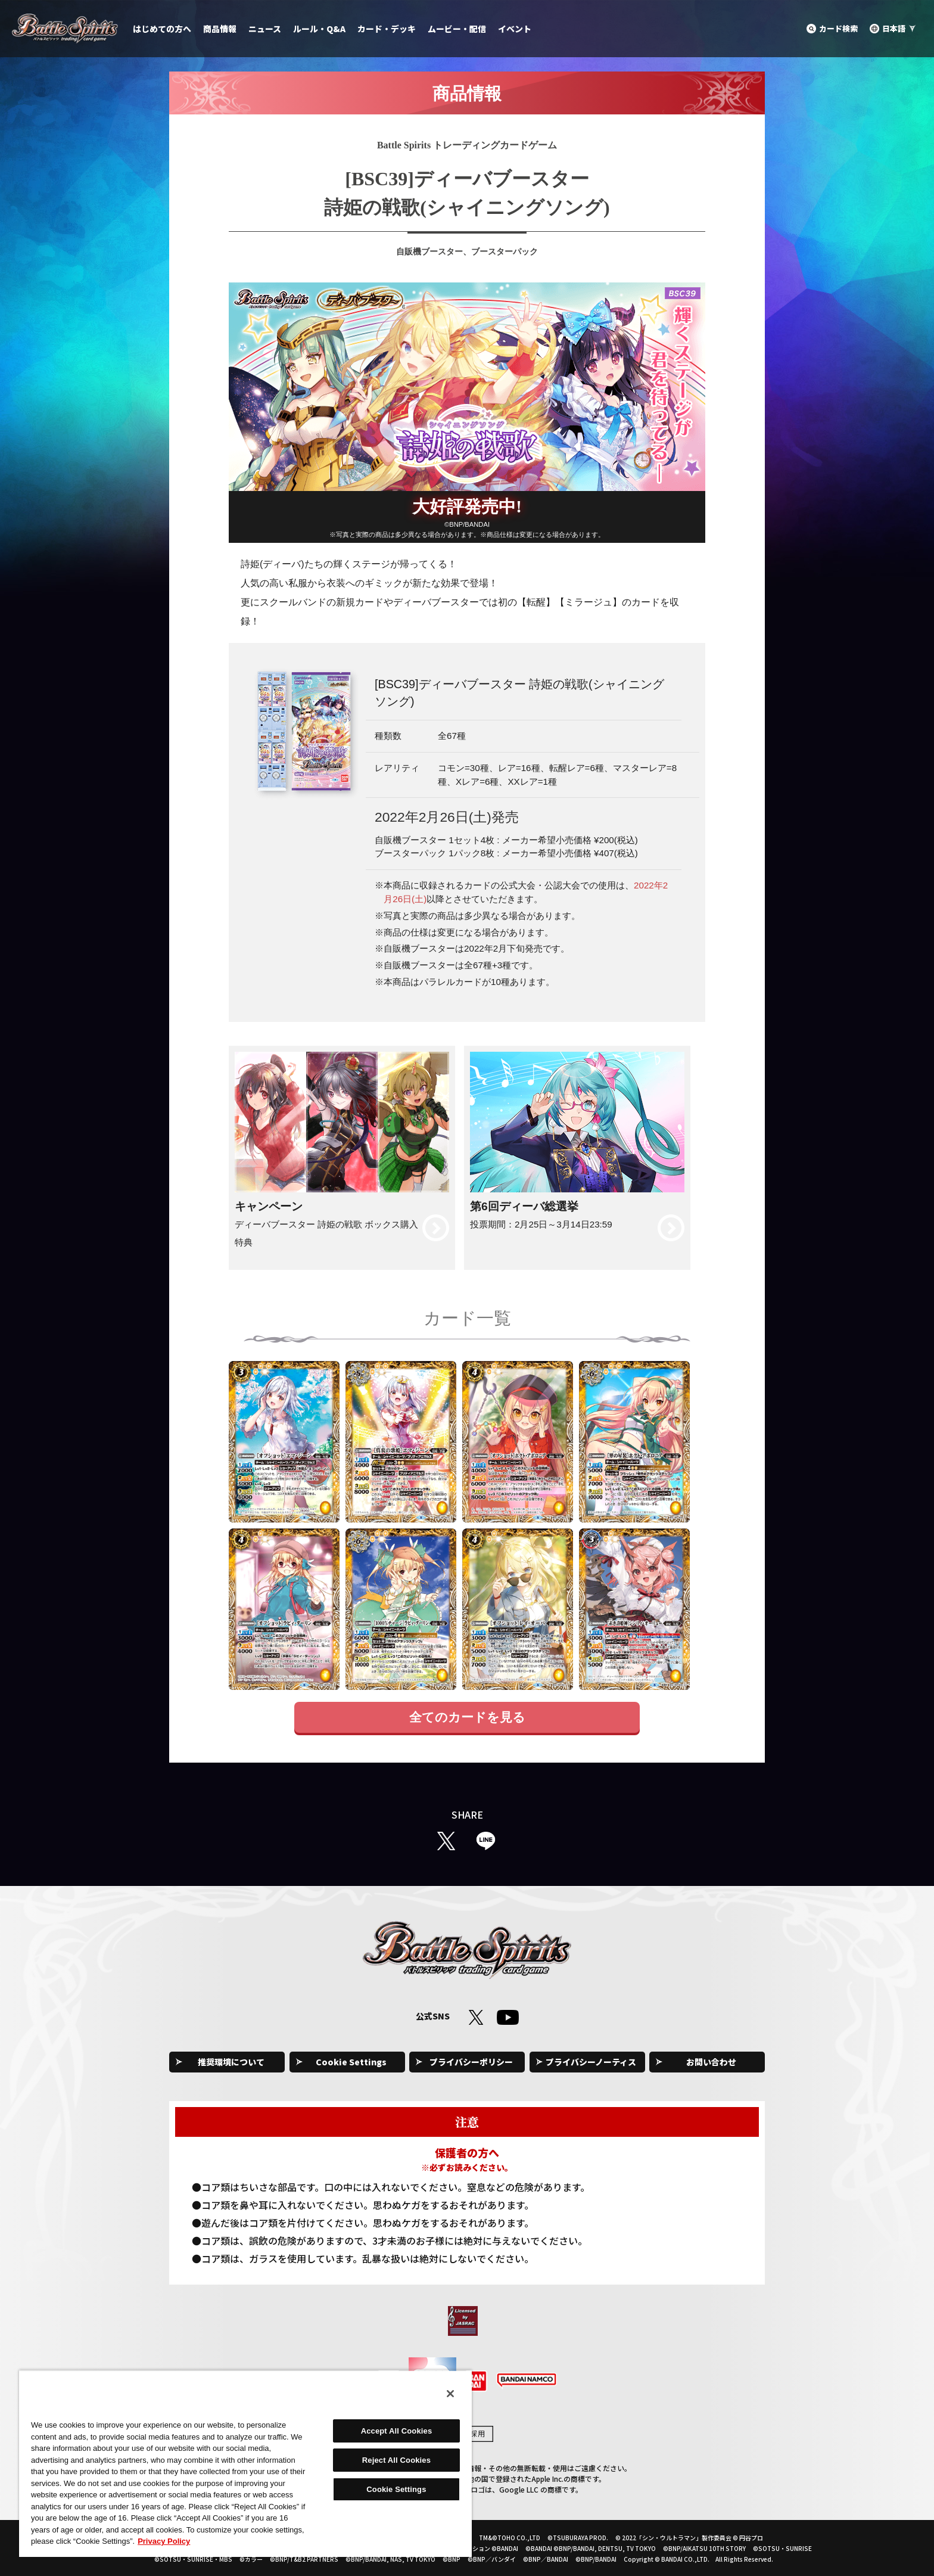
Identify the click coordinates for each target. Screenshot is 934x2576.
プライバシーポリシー (471, 2062)
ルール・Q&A (319, 29)
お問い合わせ (711, 2062)
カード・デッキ (386, 29)
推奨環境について (231, 2062)
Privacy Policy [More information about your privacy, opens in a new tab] (164, 2541)
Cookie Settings (351, 2062)
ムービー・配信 (457, 29)
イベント (514, 29)
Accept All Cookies (396, 2430)
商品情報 (219, 29)
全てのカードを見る (467, 1717)
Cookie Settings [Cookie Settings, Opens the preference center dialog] (396, 2489)
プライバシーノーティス (591, 2062)
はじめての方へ (162, 29)
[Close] (450, 2394)
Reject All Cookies (396, 2460)
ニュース (264, 29)
